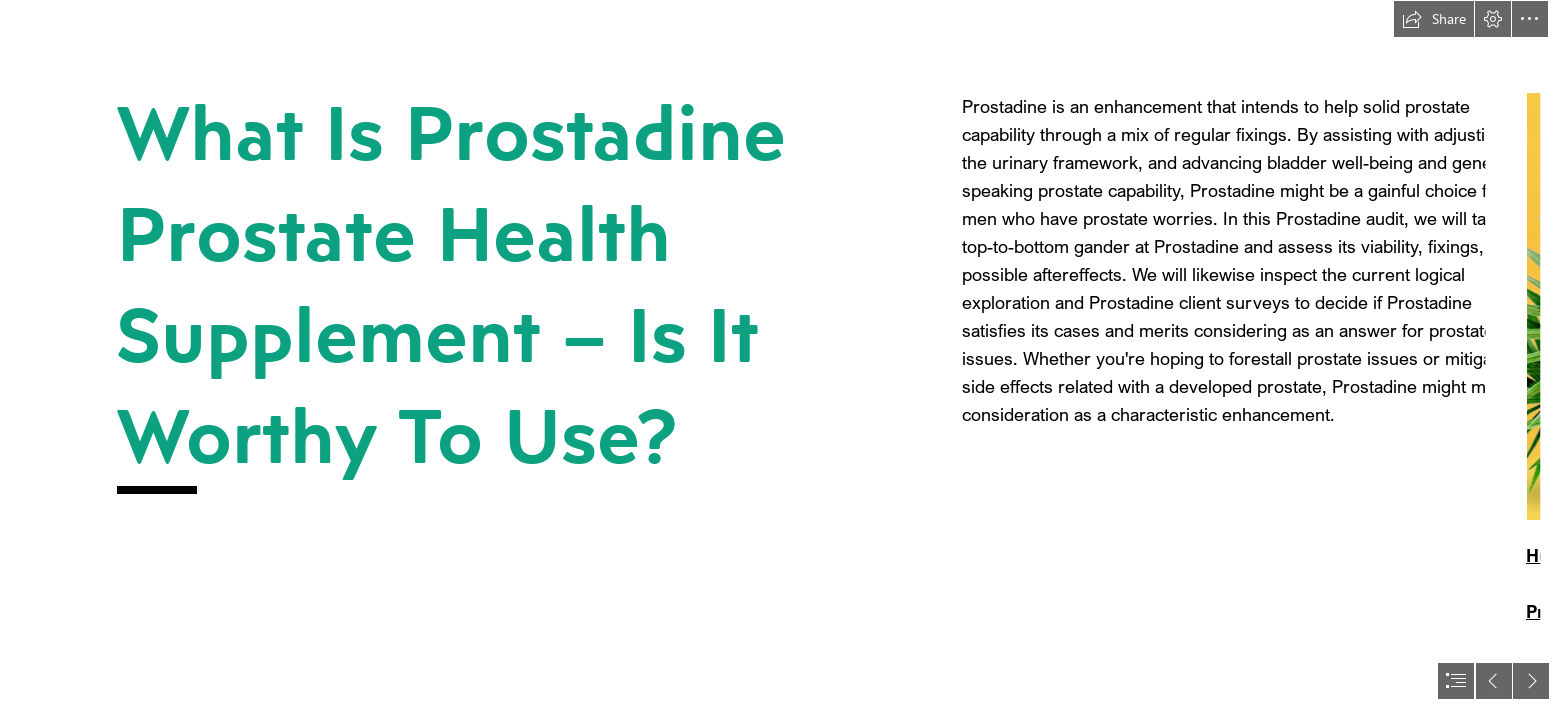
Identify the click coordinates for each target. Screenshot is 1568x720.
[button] (1434, 19)
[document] (784, 360)
